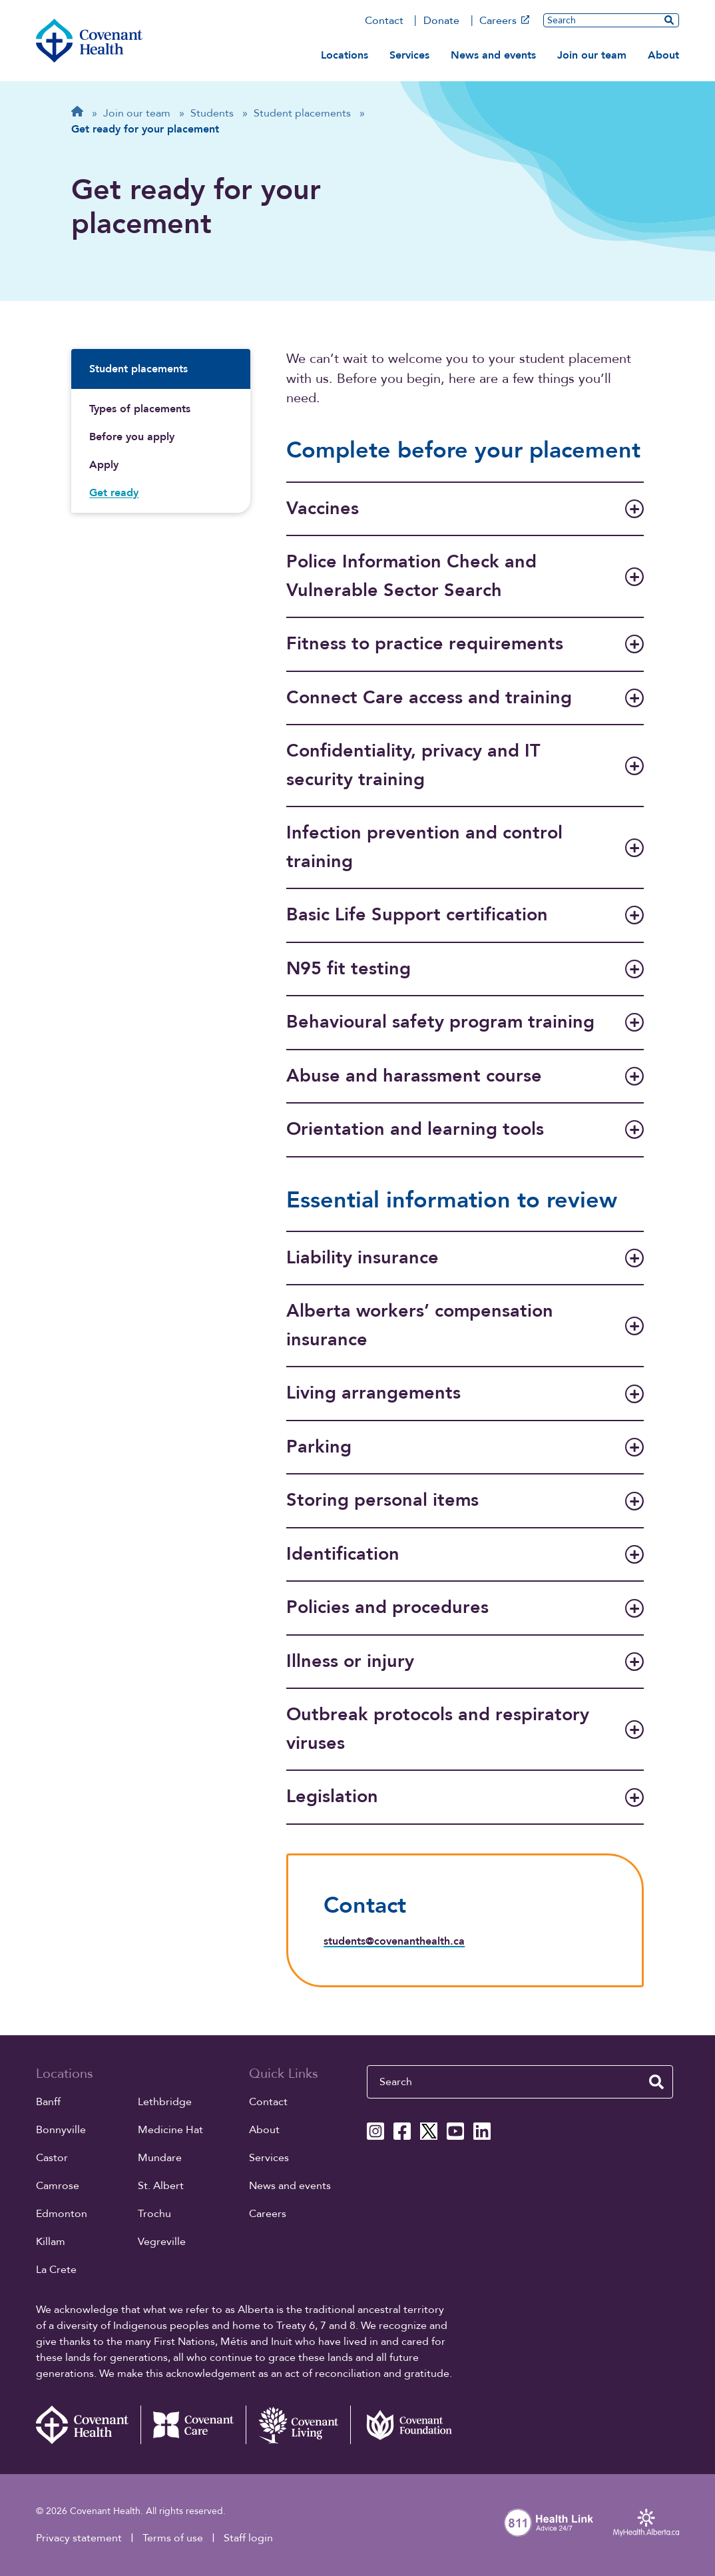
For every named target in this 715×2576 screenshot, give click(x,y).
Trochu (154, 2213)
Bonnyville (61, 2129)
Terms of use (172, 2538)
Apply (104, 465)
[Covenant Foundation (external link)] (402, 2425)
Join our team (591, 55)
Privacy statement (79, 2538)
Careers (504, 20)
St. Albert (161, 2185)
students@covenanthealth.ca (394, 1941)
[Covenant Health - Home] (88, 2425)
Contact (384, 20)
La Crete (56, 2269)
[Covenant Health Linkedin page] (482, 2131)
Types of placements (139, 409)
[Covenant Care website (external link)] (193, 2425)
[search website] (669, 20)
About (663, 55)
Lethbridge (165, 2101)
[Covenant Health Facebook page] (402, 2131)
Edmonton (61, 2213)
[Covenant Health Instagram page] (375, 2131)
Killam (50, 2241)
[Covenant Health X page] (428, 2131)
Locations (344, 55)
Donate (441, 20)
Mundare (160, 2157)
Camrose (57, 2185)
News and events (493, 55)
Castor (52, 2157)
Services (409, 55)
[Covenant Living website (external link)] (298, 2425)
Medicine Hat (170, 2129)
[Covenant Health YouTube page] (455, 2131)
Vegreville (162, 2241)
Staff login (248, 2538)
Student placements (138, 369)
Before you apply (131, 437)
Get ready (113, 492)
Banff (48, 2101)
